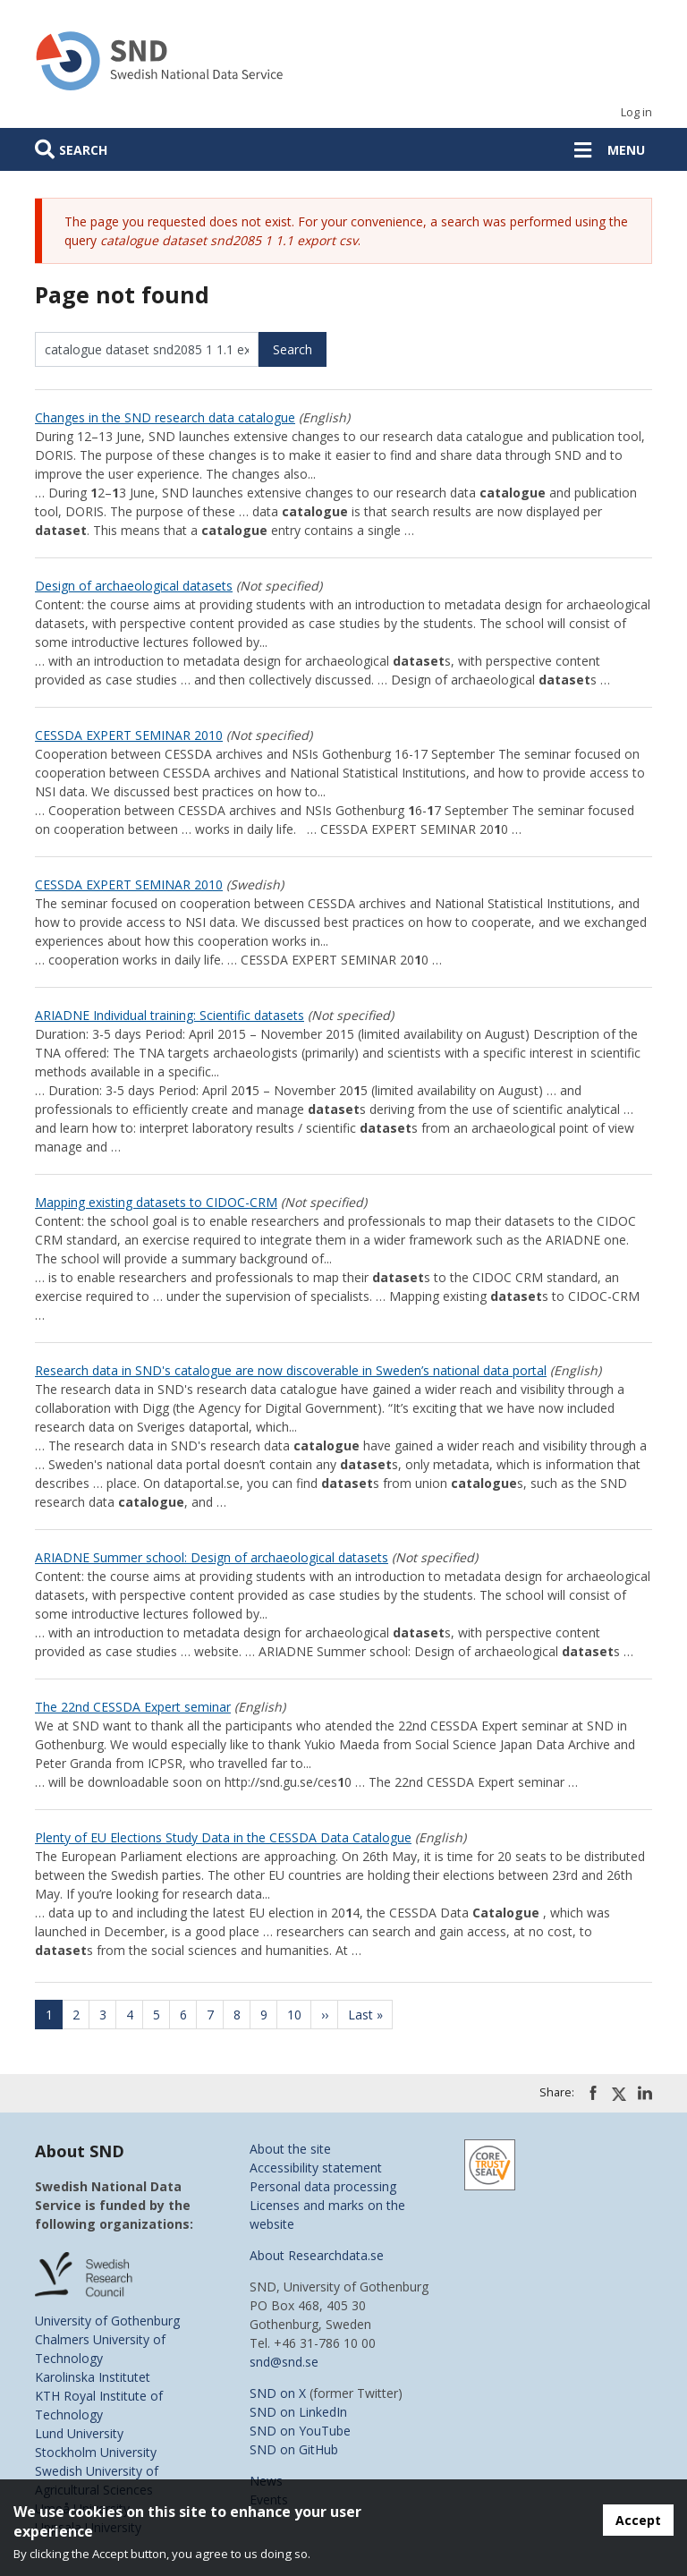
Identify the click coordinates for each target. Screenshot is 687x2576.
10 (299, 2014)
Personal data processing (323, 2186)
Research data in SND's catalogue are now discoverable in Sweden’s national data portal (291, 1370)
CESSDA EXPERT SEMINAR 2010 (129, 735)
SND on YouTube (300, 2430)
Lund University (79, 2433)
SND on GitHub (294, 2449)
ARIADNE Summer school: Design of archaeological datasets (211, 1557)
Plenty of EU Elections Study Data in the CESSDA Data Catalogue (223, 1837)
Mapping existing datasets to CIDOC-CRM (156, 1202)
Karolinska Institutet (92, 2376)
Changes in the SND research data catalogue (165, 417)
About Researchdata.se (317, 2255)
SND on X (278, 2393)
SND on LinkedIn (298, 2411)
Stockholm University (96, 2452)
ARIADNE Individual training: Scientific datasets (169, 1015)
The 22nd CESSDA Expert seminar (133, 1706)
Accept (638, 2520)
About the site (290, 2148)
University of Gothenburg (107, 2320)
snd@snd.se (284, 2361)
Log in (636, 112)
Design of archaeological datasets (134, 585)
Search (83, 149)
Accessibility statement (316, 2167)
